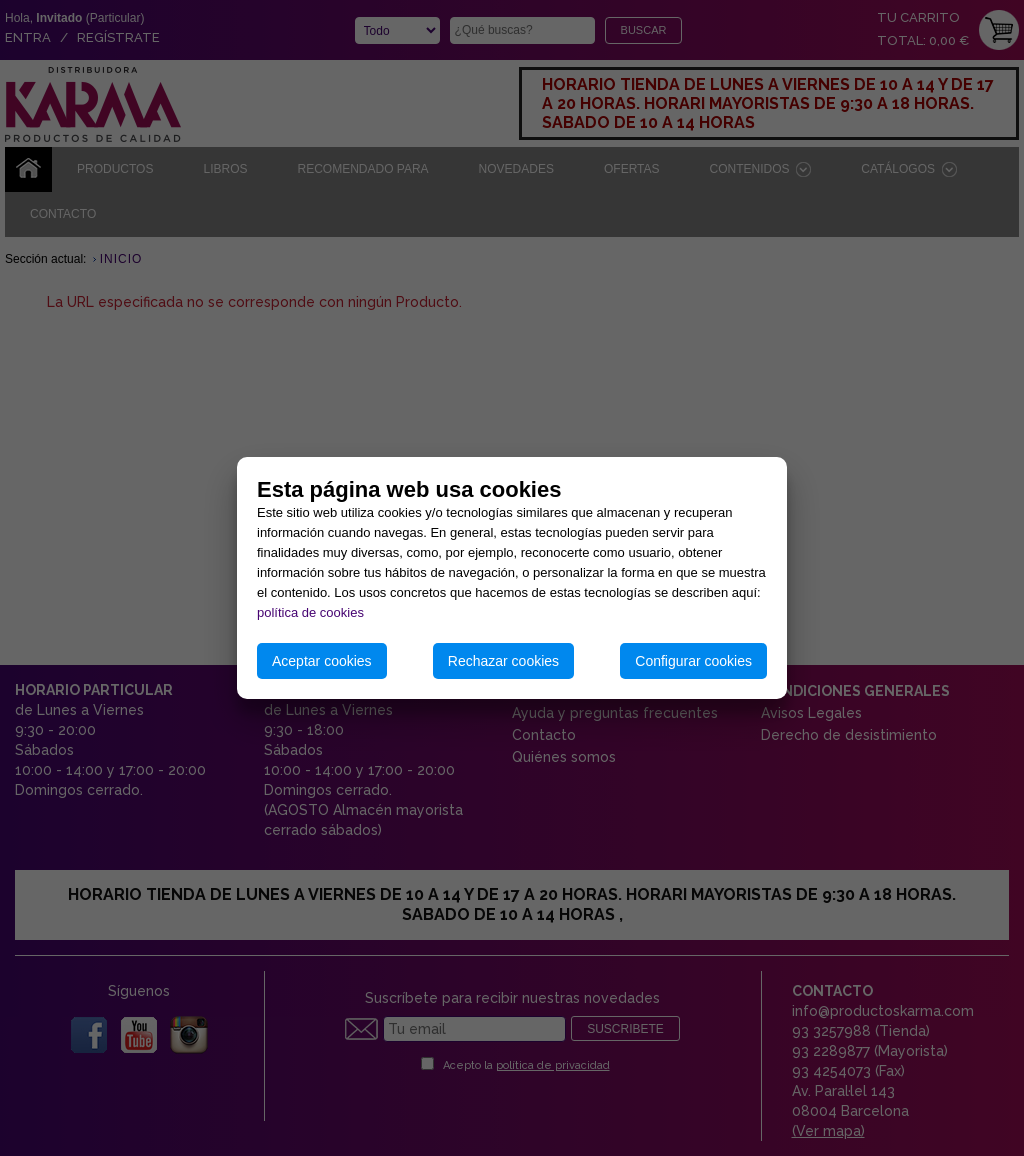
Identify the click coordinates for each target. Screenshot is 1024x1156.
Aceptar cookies (322, 661)
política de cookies (310, 612)
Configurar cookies (693, 661)
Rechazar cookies (503, 661)
